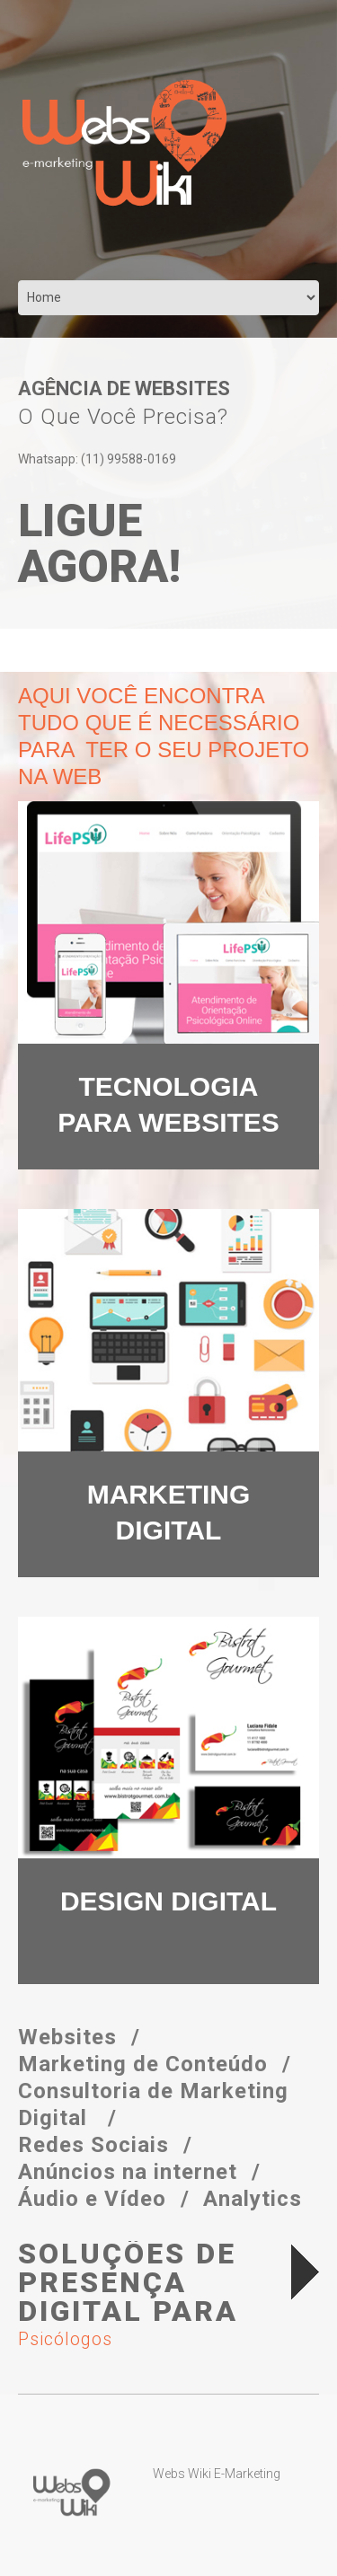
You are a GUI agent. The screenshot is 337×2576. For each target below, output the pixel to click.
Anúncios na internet (127, 2171)
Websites (67, 2037)
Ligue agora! (99, 544)
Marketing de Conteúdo (143, 2064)
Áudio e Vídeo (92, 2198)
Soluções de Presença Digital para (146, 2295)
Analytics (252, 2198)
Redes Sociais (93, 2144)
